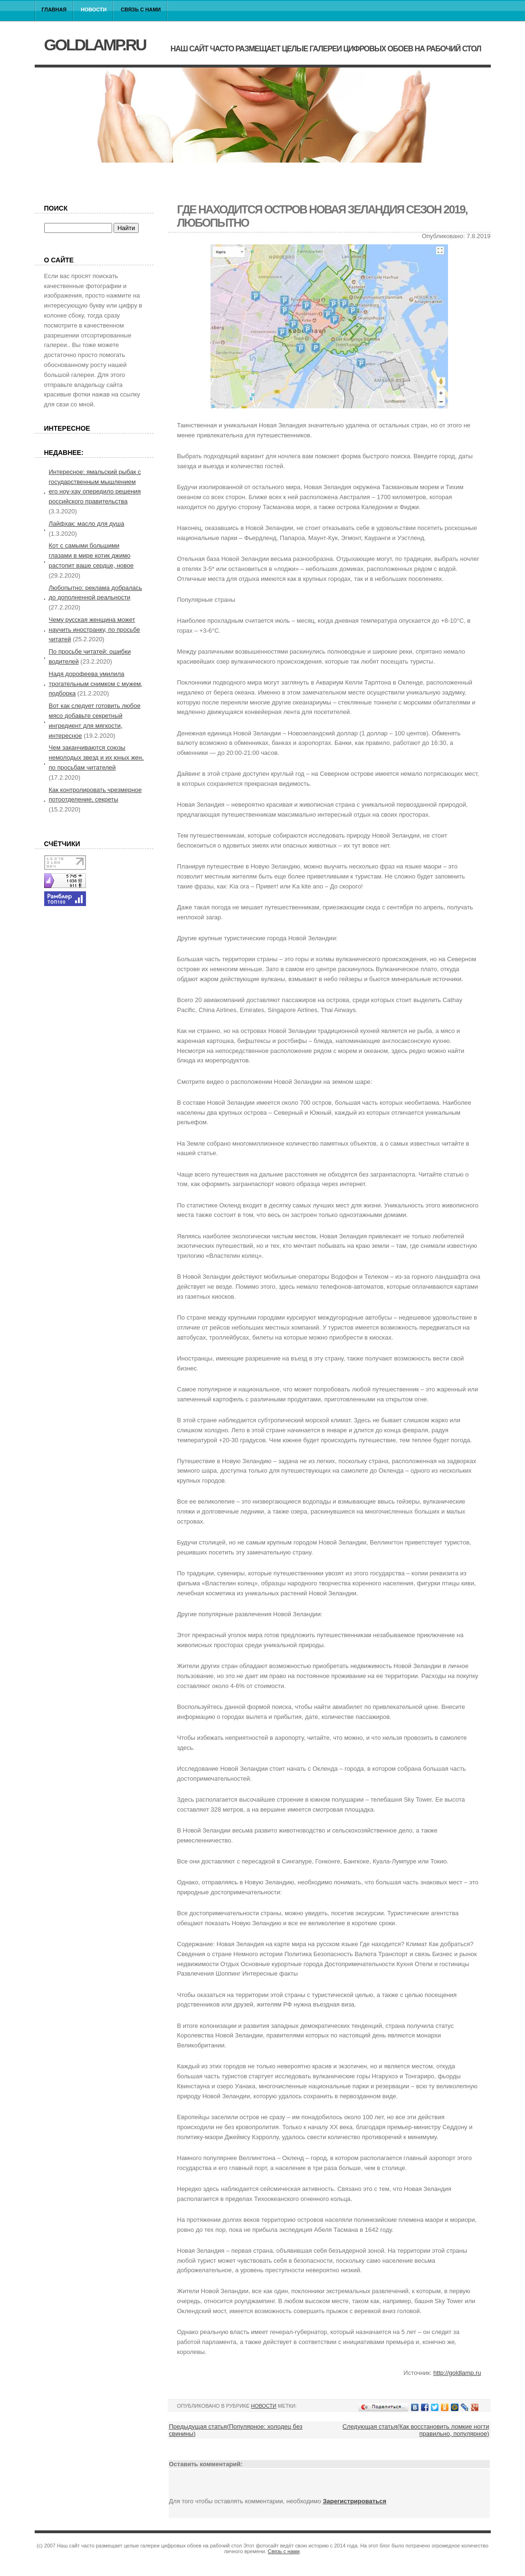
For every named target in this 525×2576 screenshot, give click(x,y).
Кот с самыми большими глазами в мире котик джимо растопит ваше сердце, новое (91, 555)
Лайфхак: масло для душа (86, 523)
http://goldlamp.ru (457, 2372)
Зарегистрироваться (354, 2501)
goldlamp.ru (95, 45)
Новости (93, 9)
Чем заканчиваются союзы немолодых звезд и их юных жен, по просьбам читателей (96, 757)
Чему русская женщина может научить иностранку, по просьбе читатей (94, 629)
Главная (54, 9)
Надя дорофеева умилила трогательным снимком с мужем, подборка (96, 683)
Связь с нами (141, 9)
